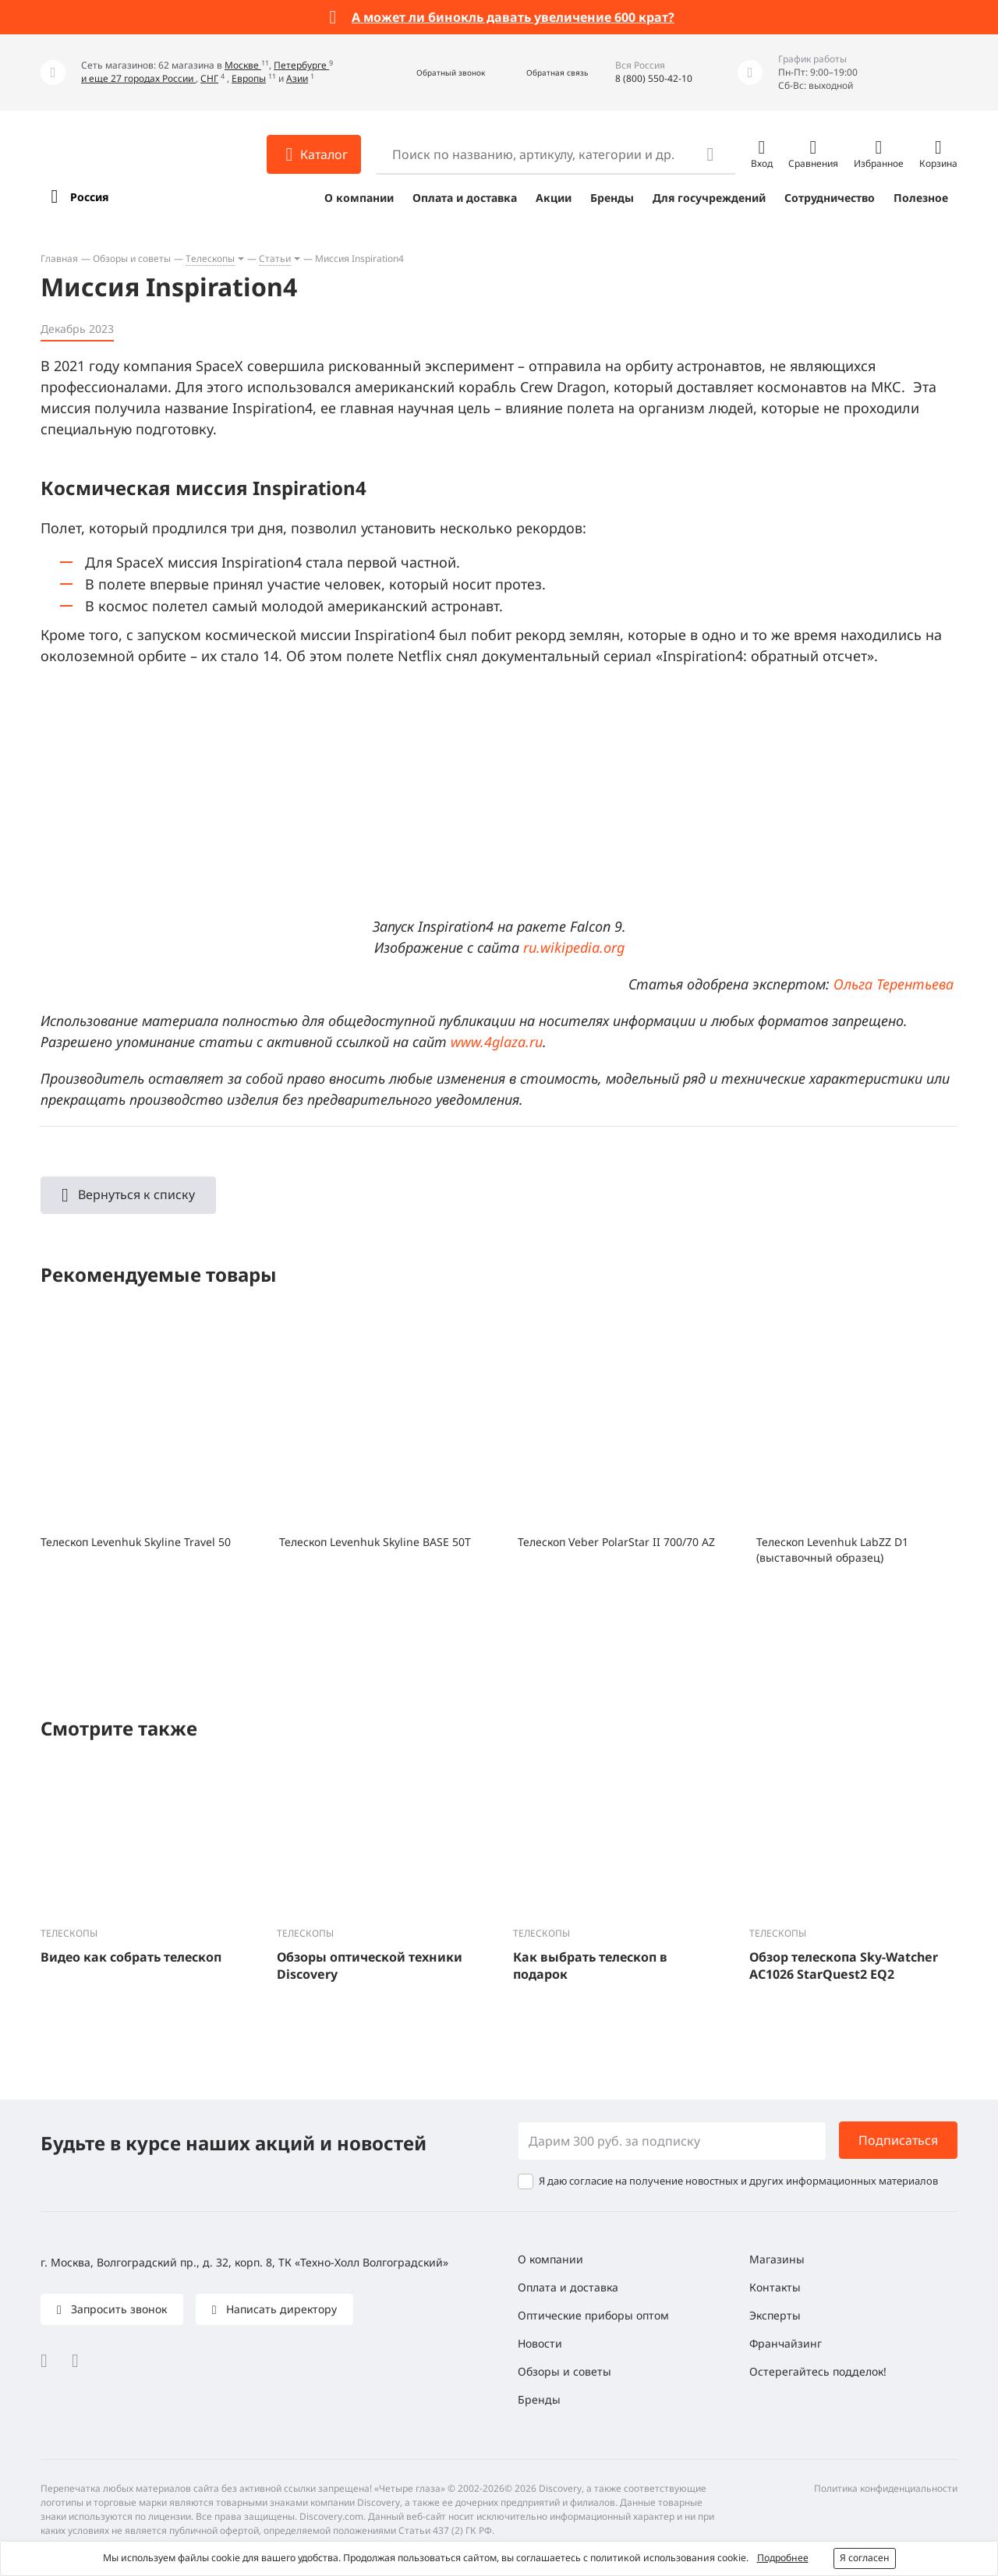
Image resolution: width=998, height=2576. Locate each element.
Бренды (612, 197)
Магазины (777, 2259)
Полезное (921, 197)
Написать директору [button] (280, 2309)
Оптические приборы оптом (593, 2315)
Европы (249, 78)
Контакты (775, 2287)
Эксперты (775, 2315)
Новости (540, 2343)
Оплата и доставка (464, 197)
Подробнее (783, 2557)
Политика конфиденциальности (885, 2488)
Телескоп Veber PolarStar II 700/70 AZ (616, 1541)
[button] (434, 73)
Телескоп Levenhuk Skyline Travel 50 (136, 1541)
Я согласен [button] (865, 2557)
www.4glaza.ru (497, 1041)
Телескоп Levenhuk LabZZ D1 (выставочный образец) (832, 1549)
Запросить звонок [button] (117, 2309)
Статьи (275, 258)
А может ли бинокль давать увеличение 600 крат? (513, 17)
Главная (59, 258)
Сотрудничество (829, 197)
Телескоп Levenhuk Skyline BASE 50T (375, 1541)
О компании (359, 197)
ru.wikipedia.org (574, 947)
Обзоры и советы (132, 258)
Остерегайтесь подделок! (818, 2371)
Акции (554, 197)
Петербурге (301, 65)
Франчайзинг (785, 2343)
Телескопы (210, 258)
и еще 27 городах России (138, 78)
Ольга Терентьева (893, 984)
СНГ (209, 78)
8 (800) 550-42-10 (653, 78)
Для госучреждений (709, 197)
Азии (297, 78)
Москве (243, 65)
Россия (89, 196)
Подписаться (898, 2140)
